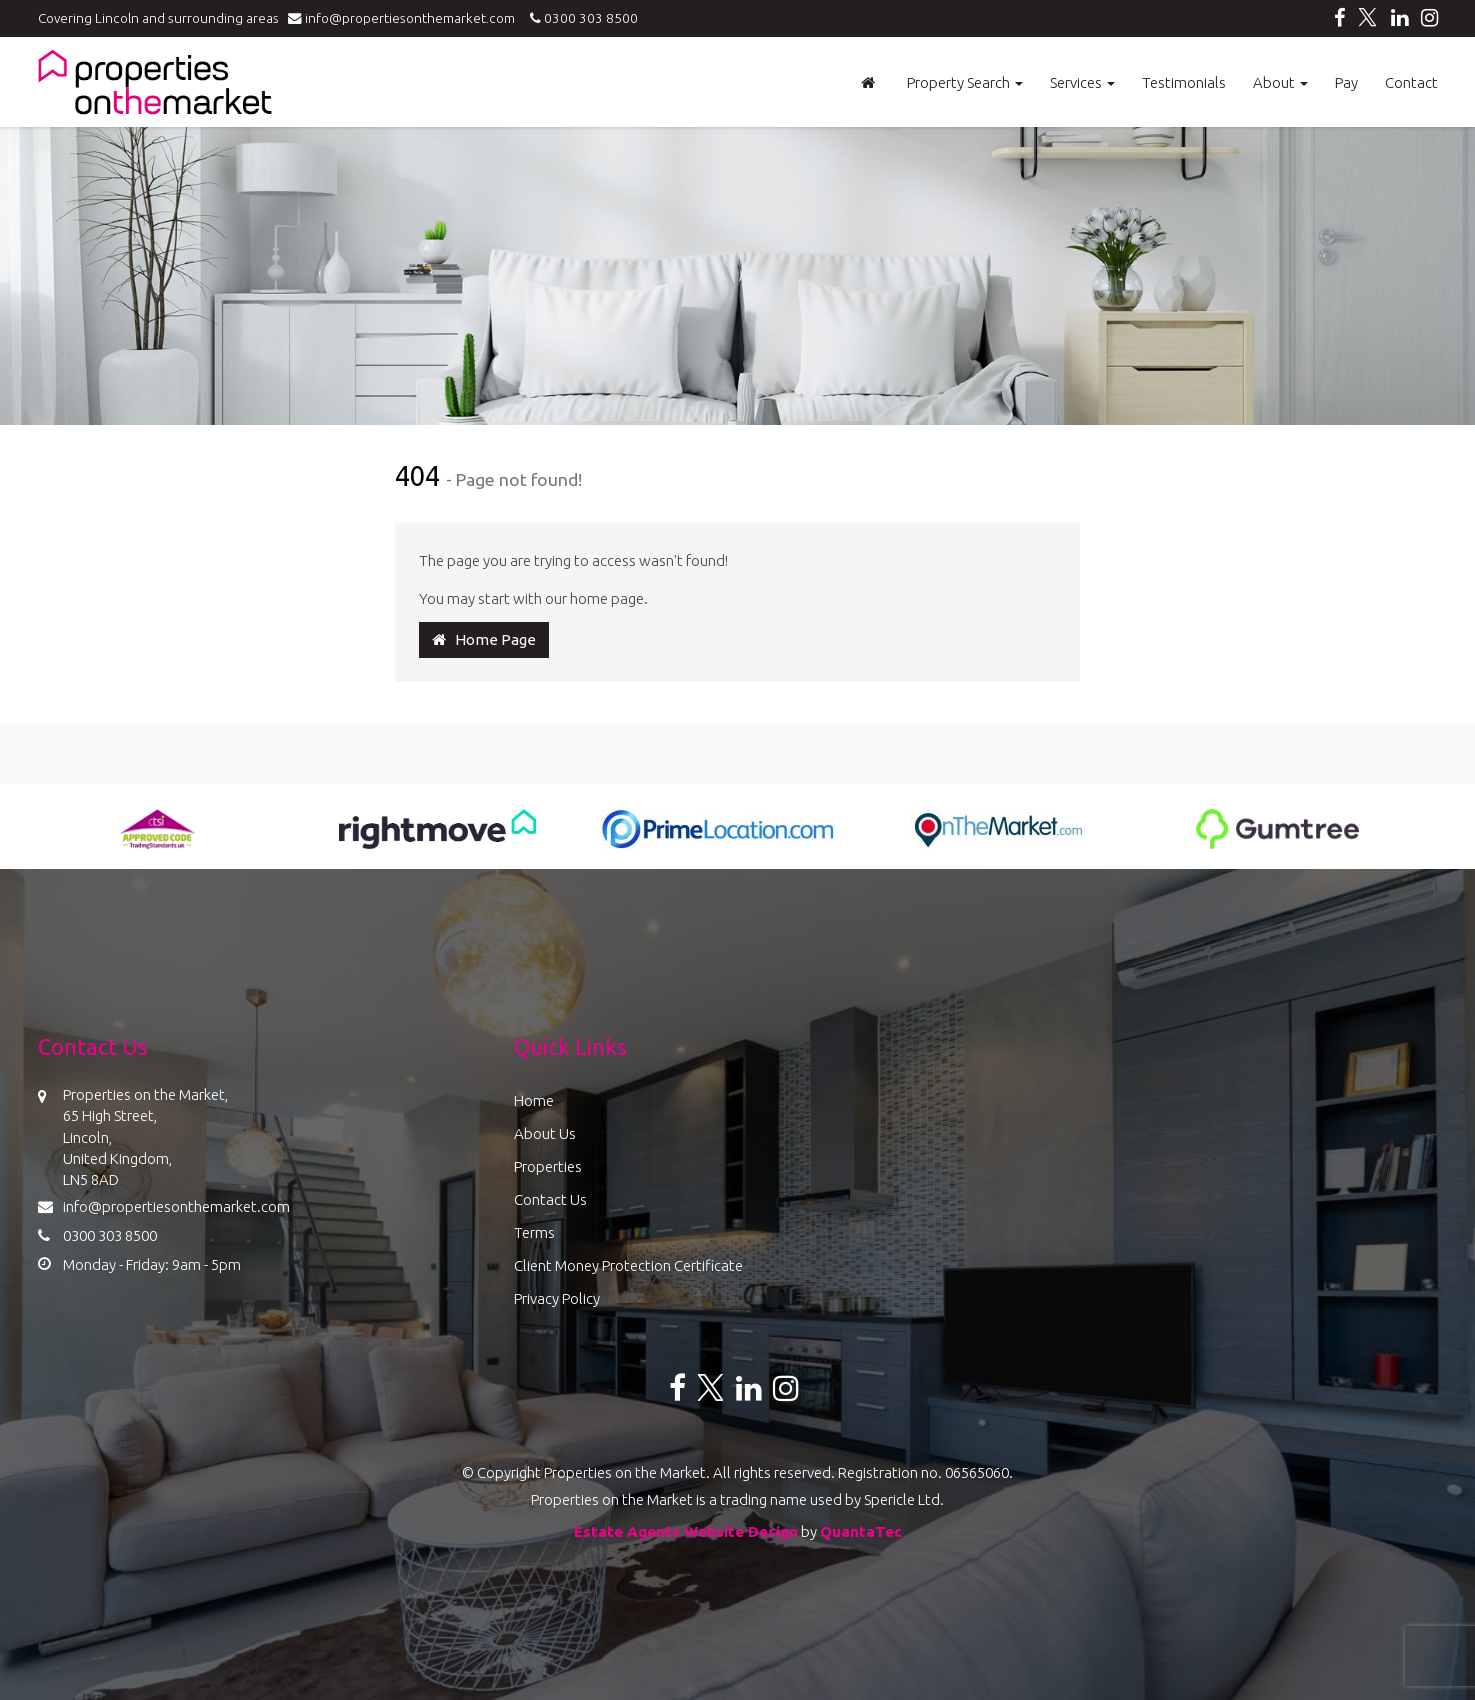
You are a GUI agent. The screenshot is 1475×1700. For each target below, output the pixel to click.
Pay (1346, 82)
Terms (534, 1232)
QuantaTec (861, 1531)
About (1280, 82)
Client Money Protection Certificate (628, 1265)
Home (534, 1100)
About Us (545, 1133)
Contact (1411, 82)
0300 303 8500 (581, 18)
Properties (548, 1166)
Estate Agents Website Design (686, 1531)
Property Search (965, 82)
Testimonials (1184, 82)
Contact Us (550, 1199)
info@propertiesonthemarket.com (406, 18)
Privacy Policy (557, 1298)
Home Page (484, 639)
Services (1082, 82)
